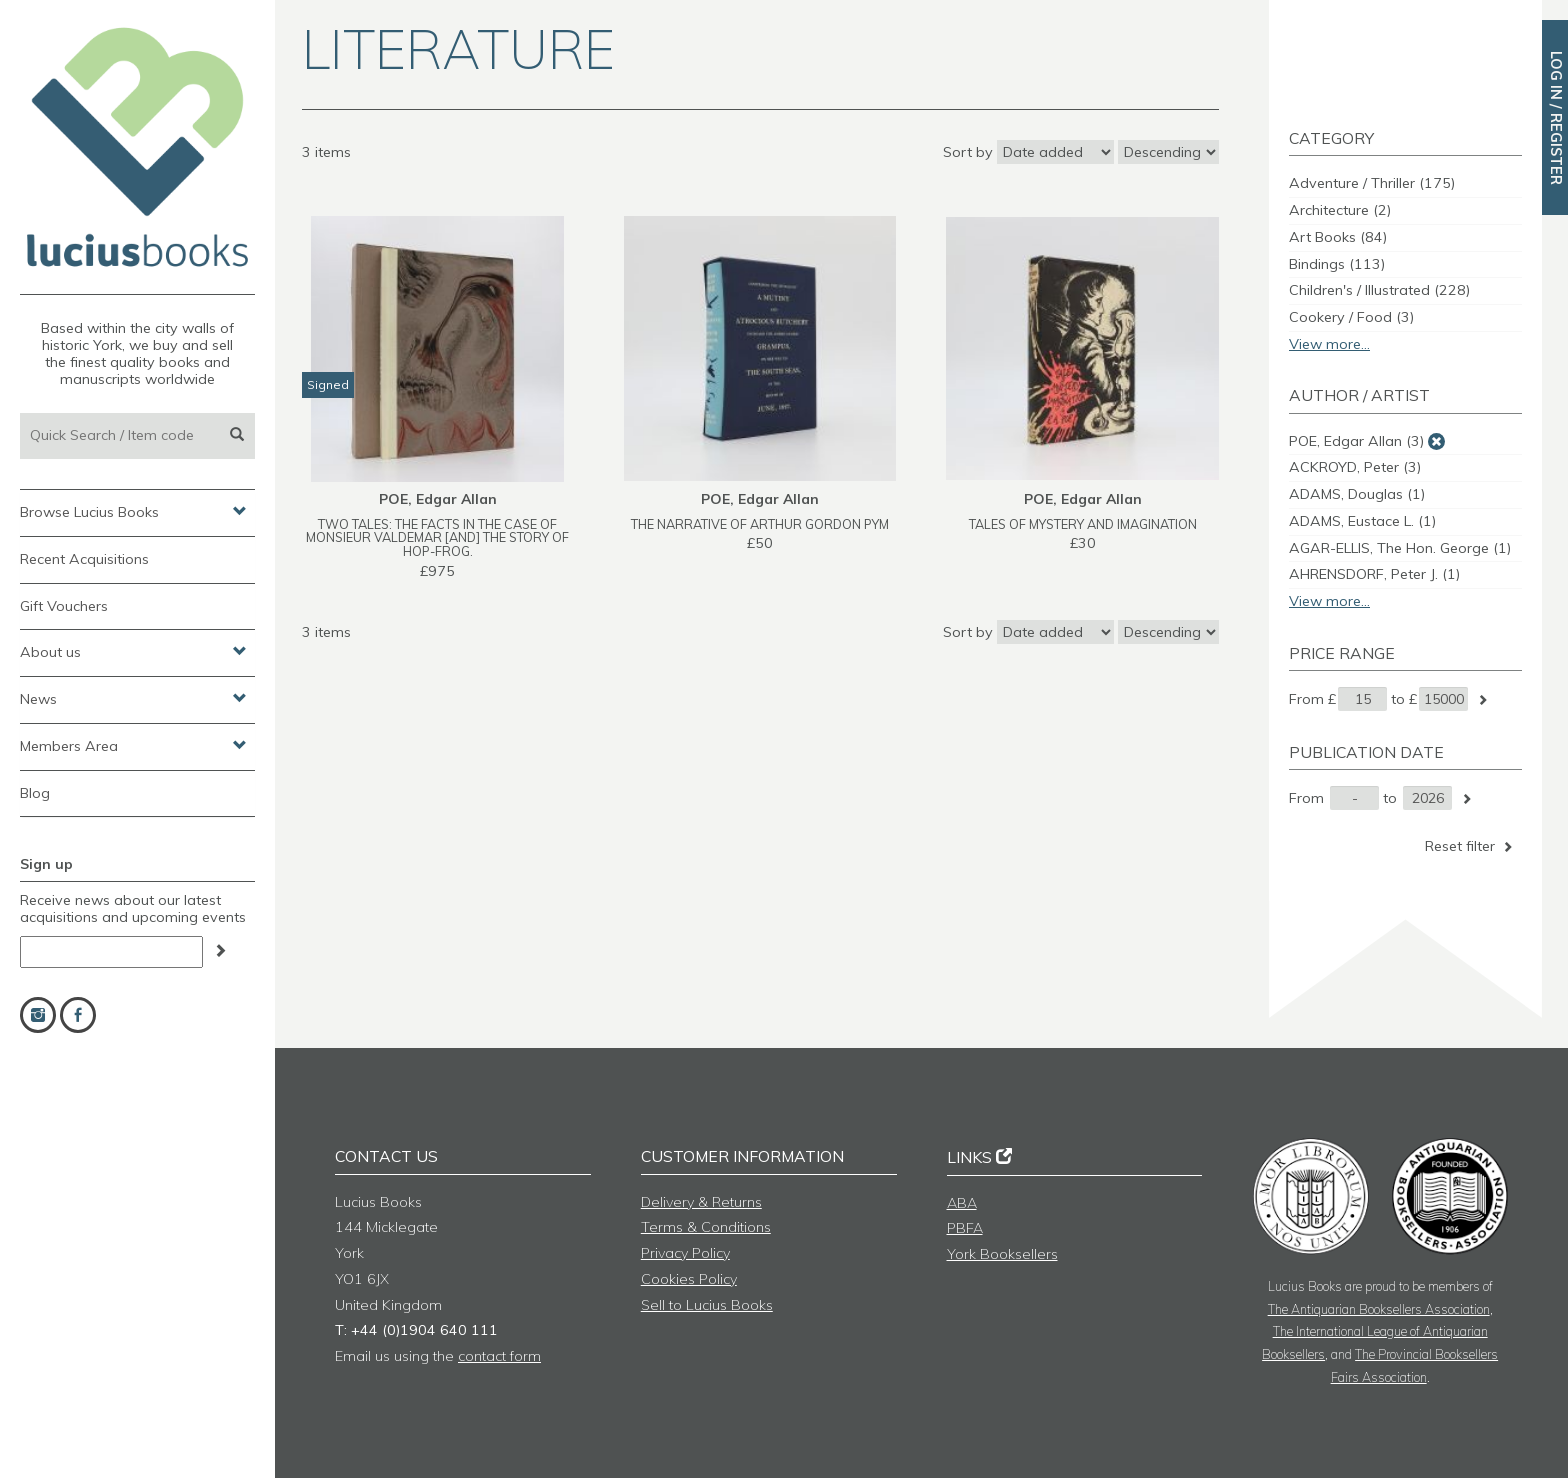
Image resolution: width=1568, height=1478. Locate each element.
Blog (35, 793)
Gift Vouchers (64, 606)
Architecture (1340, 210)
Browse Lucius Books (133, 511)
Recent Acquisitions (84, 559)
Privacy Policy (685, 1253)
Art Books (1338, 237)
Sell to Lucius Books (707, 1305)
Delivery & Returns (701, 1202)
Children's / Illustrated (1379, 290)
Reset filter (1470, 846)
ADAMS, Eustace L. (1362, 521)
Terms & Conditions (706, 1227)
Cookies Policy (689, 1279)
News (133, 698)
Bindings (1337, 264)
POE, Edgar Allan (1356, 441)
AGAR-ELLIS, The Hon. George (1400, 548)
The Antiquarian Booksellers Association (1379, 1309)
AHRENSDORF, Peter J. (1374, 574)
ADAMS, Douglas (1357, 494)
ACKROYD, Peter (1355, 467)
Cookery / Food (1351, 317)
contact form (499, 1356)
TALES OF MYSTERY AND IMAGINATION (1083, 524)
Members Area (133, 745)
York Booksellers (1002, 1254)
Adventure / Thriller (1372, 183)
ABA (962, 1203)
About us (133, 651)
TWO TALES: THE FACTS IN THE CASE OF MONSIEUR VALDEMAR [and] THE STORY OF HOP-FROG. (437, 538)
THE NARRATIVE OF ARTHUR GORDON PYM (760, 524)
